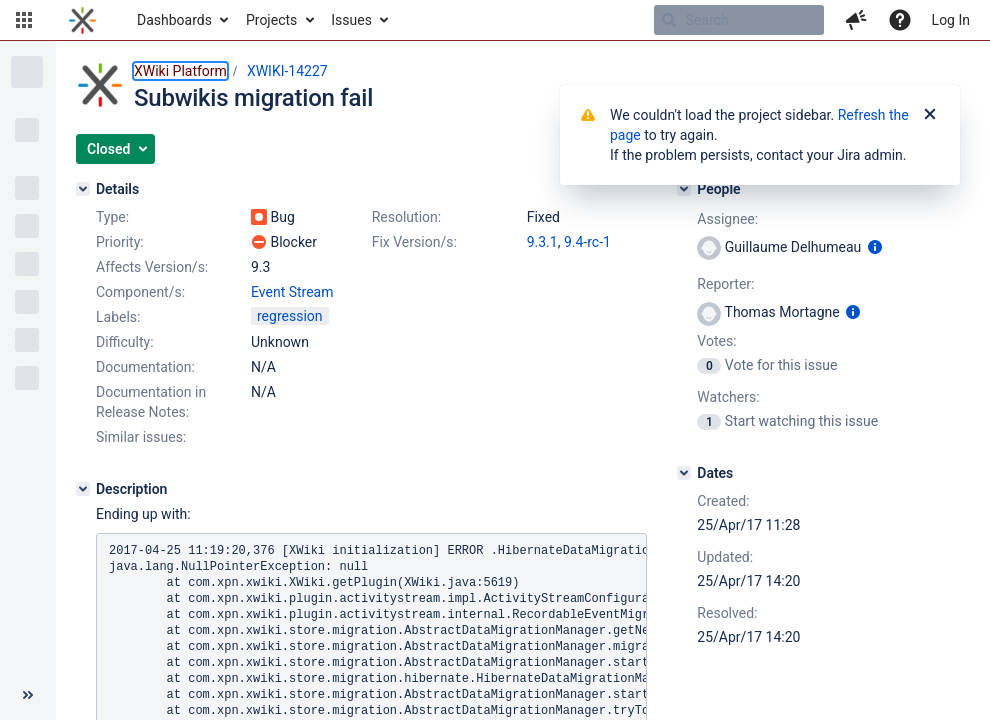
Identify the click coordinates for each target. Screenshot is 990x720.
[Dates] (684, 473)
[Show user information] (875, 247)
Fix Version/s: (414, 242)
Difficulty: (125, 342)
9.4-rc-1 (587, 242)
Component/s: (140, 292)
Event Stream (292, 292)
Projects (271, 20)
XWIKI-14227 (287, 71)
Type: (112, 217)
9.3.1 (542, 242)
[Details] (83, 189)
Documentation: (145, 367)
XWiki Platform (180, 71)
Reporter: (725, 284)
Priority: (120, 242)
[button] (24, 20)
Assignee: (727, 219)
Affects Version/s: (152, 267)
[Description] (83, 489)
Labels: (118, 317)
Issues (351, 20)
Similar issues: (141, 437)
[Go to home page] (82, 20)
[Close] (930, 115)
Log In (951, 20)
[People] (684, 189)
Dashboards (174, 20)
